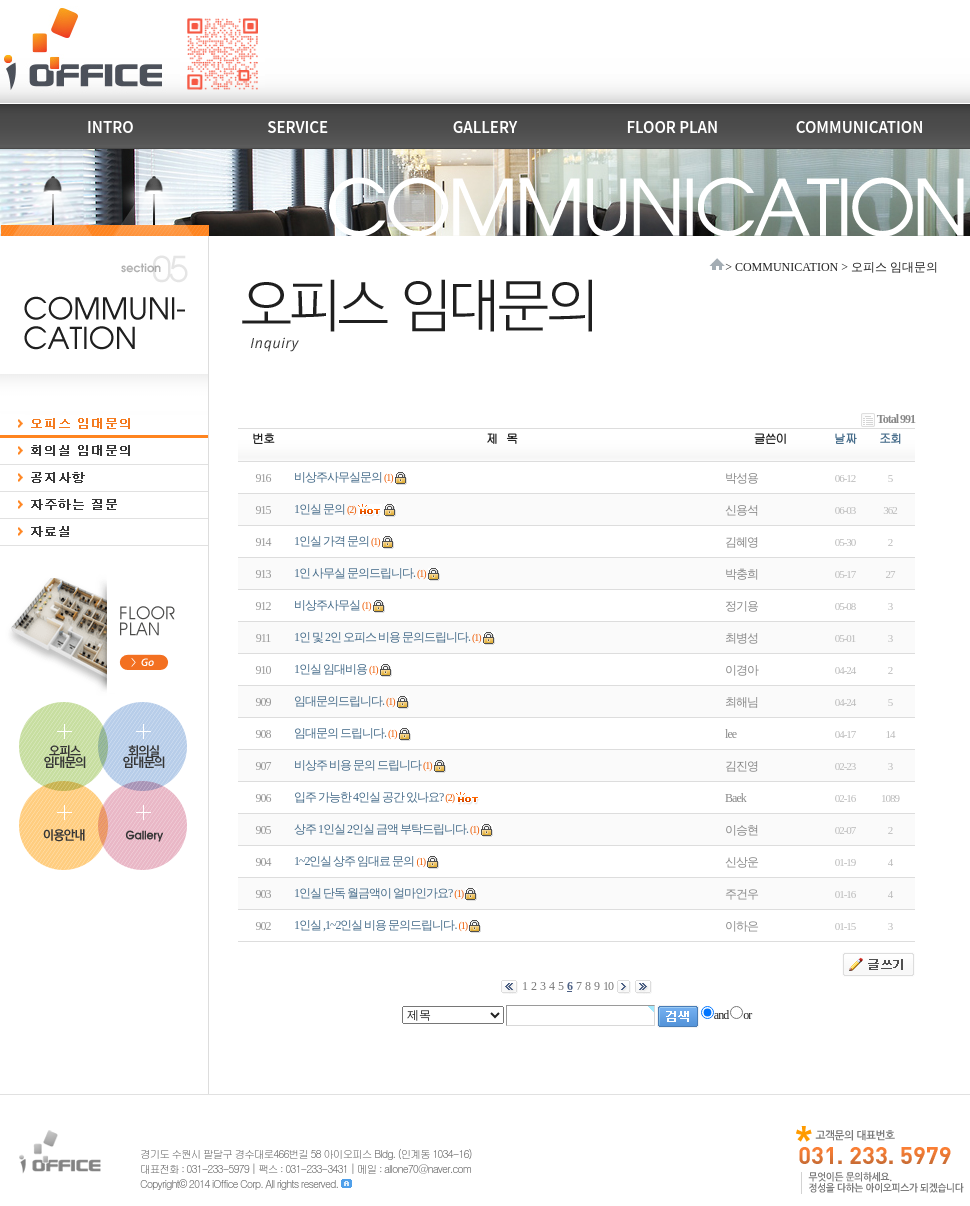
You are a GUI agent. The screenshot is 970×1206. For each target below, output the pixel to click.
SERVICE (297, 126)
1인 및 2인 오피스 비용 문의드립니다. (382, 637)
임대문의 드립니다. (340, 733)
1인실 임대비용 (330, 669)
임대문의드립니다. (339, 701)
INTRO (110, 126)
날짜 (845, 437)
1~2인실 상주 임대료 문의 (354, 861)
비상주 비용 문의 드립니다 (357, 765)
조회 (890, 437)
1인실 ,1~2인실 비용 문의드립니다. (375, 925)
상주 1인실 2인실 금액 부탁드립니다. (381, 829)
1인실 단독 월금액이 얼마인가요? (373, 893)
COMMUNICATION (860, 126)
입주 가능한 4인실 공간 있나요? (368, 797)
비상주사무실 (327, 605)
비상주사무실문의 (338, 477)
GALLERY (485, 126)
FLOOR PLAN (672, 126)
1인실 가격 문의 (331, 541)
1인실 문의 (319, 509)
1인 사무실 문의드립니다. (354, 573)
